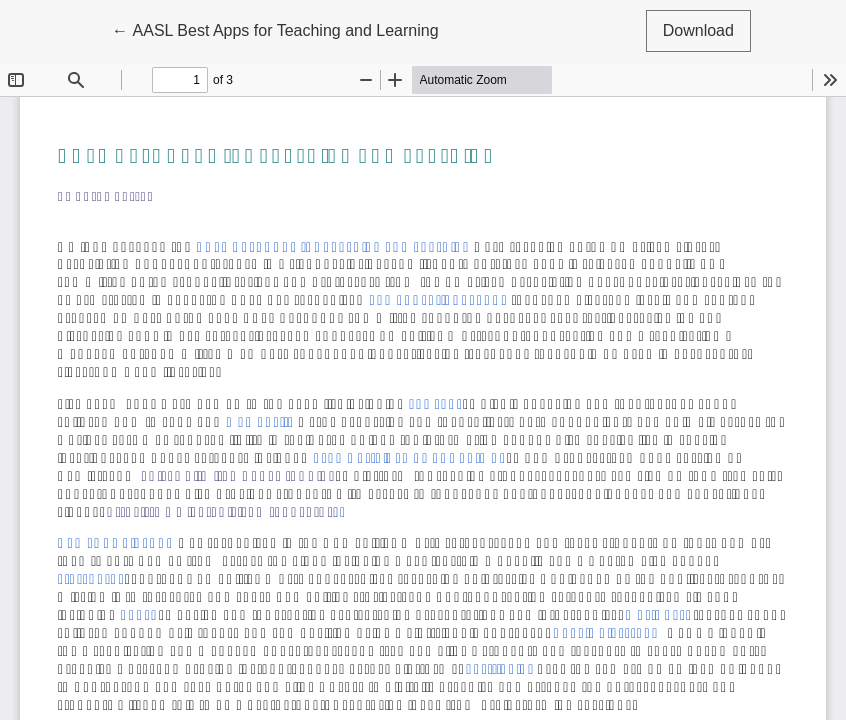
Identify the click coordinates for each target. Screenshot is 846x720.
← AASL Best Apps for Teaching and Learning (275, 28)
